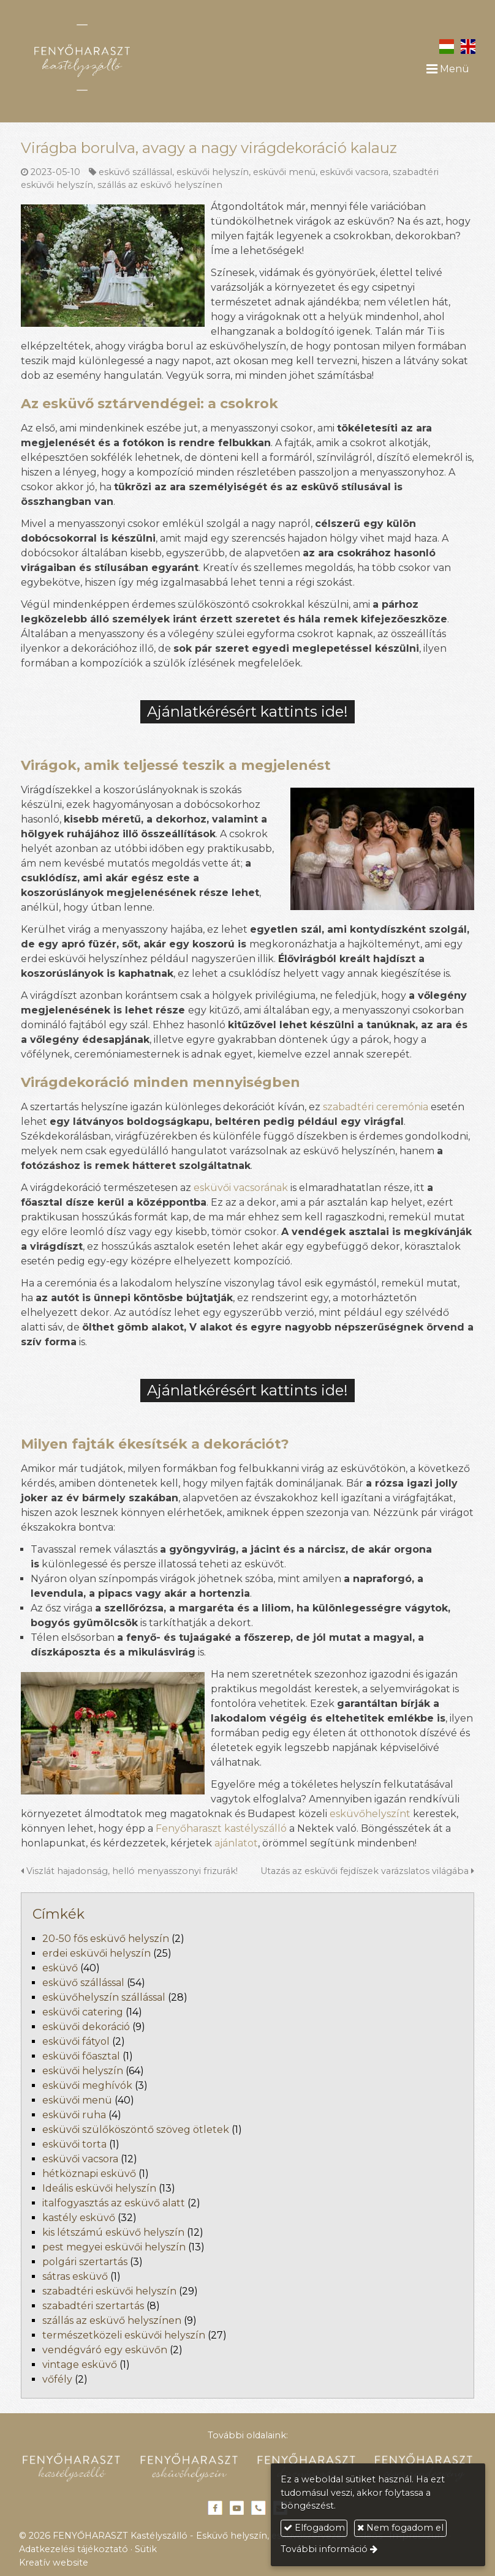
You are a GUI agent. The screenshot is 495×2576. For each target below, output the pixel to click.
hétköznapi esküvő (89, 2173)
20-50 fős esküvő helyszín (105, 1938)
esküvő (60, 1968)
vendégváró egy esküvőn (104, 2350)
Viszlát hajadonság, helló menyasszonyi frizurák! (129, 1870)
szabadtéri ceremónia (375, 1107)
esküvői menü (284, 171)
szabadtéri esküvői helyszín (109, 2291)
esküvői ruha (74, 2115)
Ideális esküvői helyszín (99, 2188)
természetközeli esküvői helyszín (123, 2335)
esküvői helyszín (212, 171)
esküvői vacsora (354, 171)
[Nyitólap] (117, 57)
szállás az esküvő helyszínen (159, 184)
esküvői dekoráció (86, 2027)
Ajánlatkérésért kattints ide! (247, 711)
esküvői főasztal (81, 2056)
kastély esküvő (78, 2217)
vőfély (57, 2379)
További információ (324, 2549)
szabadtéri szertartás (93, 2306)
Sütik (146, 2549)
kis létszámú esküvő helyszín (113, 2232)
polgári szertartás (84, 2262)
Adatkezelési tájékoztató (73, 2549)
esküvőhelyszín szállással (103, 1997)
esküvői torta (74, 2144)
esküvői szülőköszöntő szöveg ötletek (135, 2129)
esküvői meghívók (87, 2085)
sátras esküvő (75, 2276)
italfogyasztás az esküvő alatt (113, 2203)
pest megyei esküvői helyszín (114, 2247)
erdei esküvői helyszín (96, 1953)
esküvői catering (82, 2012)
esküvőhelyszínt (370, 1814)
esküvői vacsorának (241, 1187)
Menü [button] (447, 69)
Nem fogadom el (400, 2527)
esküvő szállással (135, 171)
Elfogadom (314, 2527)
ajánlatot (236, 1843)
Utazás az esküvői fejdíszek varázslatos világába (367, 1870)
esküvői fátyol (76, 2041)
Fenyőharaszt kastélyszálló (221, 1828)
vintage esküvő (79, 2364)
